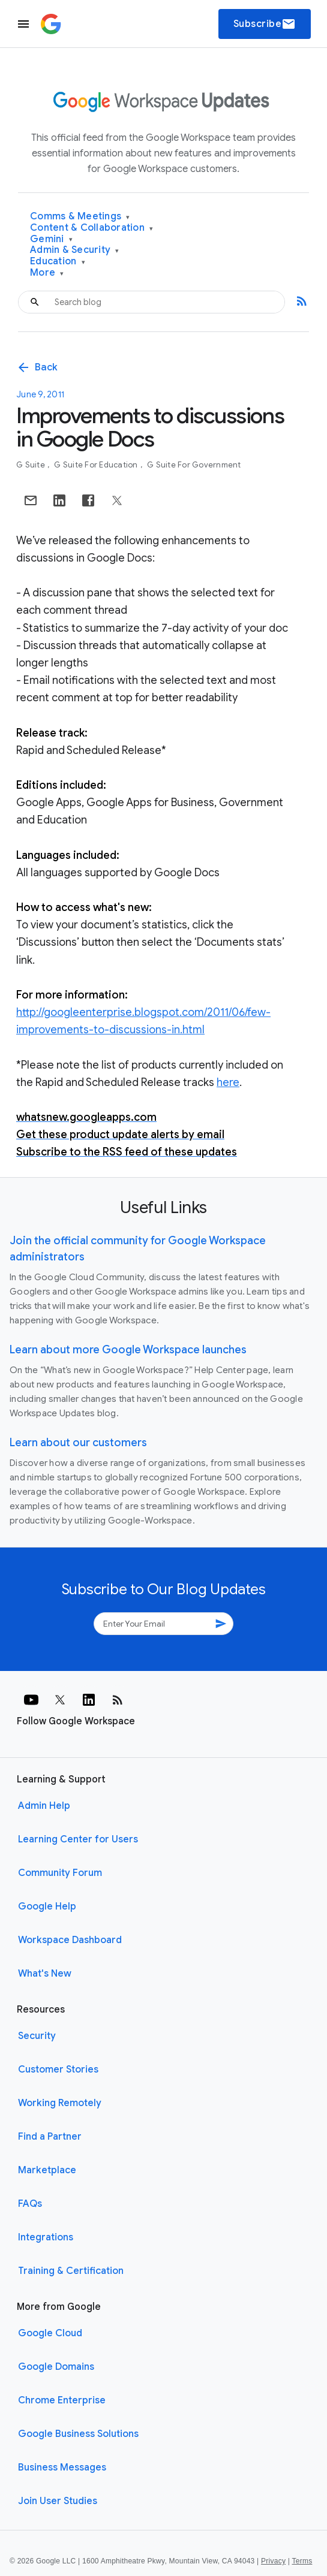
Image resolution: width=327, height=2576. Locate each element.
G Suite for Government (194, 465)
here (228, 1082)
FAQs (30, 2204)
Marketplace (47, 2170)
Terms (302, 2561)
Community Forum (60, 1873)
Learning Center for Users (78, 1839)
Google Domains (56, 2367)
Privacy (273, 2561)
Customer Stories (58, 2070)
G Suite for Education (97, 465)
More (47, 273)
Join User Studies (57, 2501)
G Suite (31, 465)
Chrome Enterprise (62, 2400)
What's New (44, 1974)
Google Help (47, 1907)
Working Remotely (59, 2103)
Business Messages (62, 2468)
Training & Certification (71, 2271)
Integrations (45, 2237)
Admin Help (44, 1806)
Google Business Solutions (78, 2434)
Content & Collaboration (91, 228)
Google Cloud (50, 2333)
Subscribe (264, 24)
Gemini (51, 239)
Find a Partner (50, 2137)
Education (57, 261)
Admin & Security (74, 250)
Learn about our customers (78, 1442)
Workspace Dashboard (70, 1940)
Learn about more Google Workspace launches (128, 1349)
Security (37, 2036)
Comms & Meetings (80, 216)
